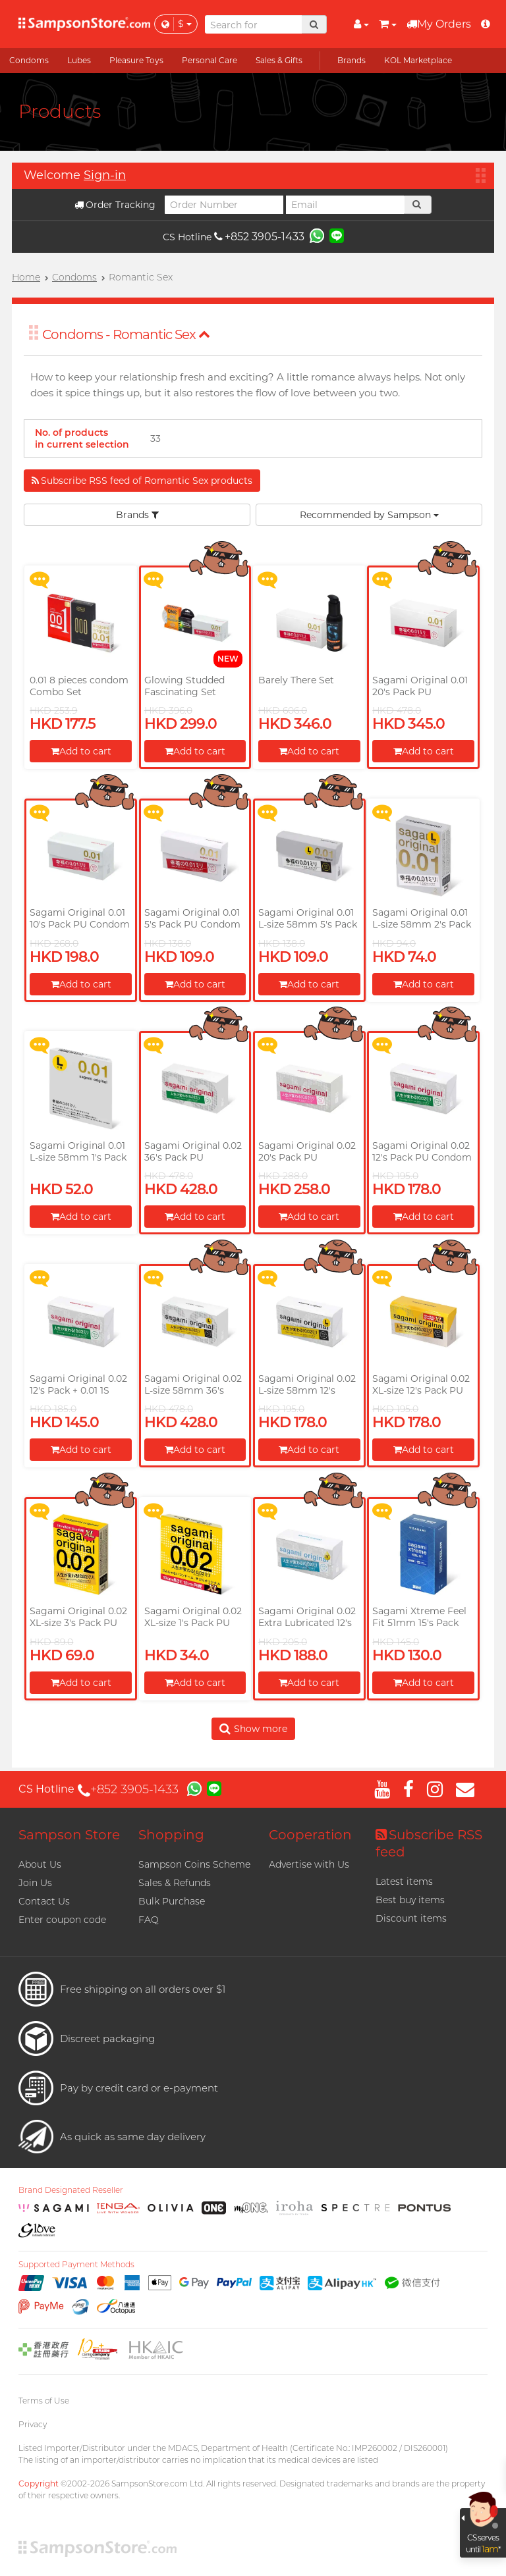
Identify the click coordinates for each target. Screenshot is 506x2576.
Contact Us (44, 1901)
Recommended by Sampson (369, 515)
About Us (39, 1864)
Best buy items (410, 1900)
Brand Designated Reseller (70, 2190)
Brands (137, 515)
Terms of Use (43, 2400)
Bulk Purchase (171, 1901)
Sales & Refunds (174, 1883)
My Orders (439, 24)
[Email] (345, 205)
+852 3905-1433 (259, 236)
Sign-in (105, 175)
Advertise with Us (309, 1864)
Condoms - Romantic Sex (126, 334)
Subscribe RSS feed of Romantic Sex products (142, 480)
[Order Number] (224, 205)
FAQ (148, 1920)
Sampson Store (69, 1835)
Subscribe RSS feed (429, 1843)
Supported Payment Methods (76, 2265)
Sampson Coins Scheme (194, 1864)
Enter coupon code (62, 1920)
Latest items (404, 1881)
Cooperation (310, 1835)
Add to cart (81, 751)
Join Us (35, 1883)
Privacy (32, 2424)
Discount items (411, 1918)
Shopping (171, 1835)
